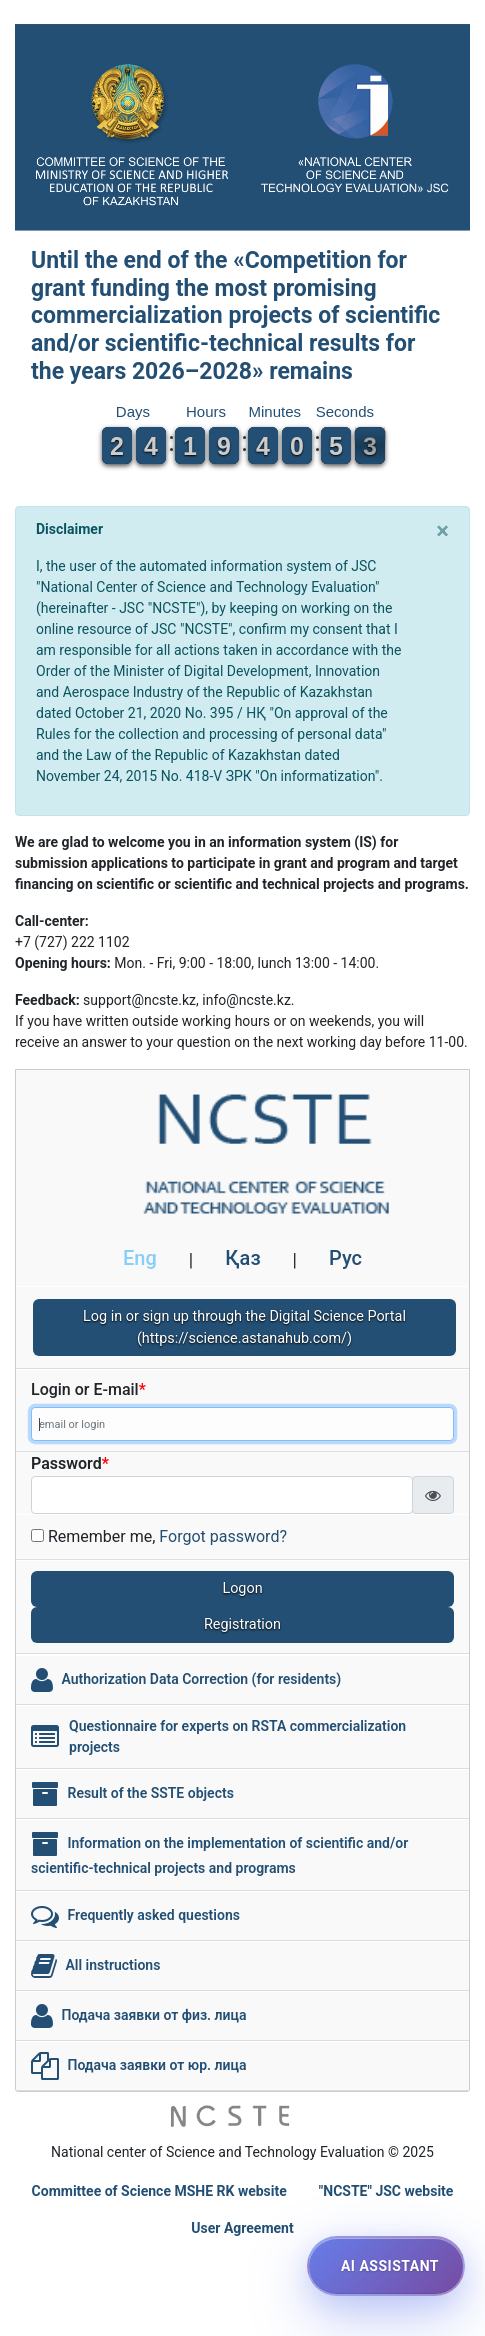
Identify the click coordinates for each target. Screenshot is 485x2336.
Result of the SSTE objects (150, 1792)
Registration (242, 1624)
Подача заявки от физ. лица (153, 2014)
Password (70, 1463)
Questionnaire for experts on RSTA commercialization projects (237, 1736)
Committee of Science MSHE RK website (159, 2191)
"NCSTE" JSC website (386, 2191)
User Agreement (242, 2228)
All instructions (112, 1964)
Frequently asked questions (153, 1914)
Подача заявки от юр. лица (156, 2064)
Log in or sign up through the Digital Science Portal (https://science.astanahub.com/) (244, 1327)
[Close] (442, 531)
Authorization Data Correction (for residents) (201, 1678)
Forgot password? (223, 1536)
